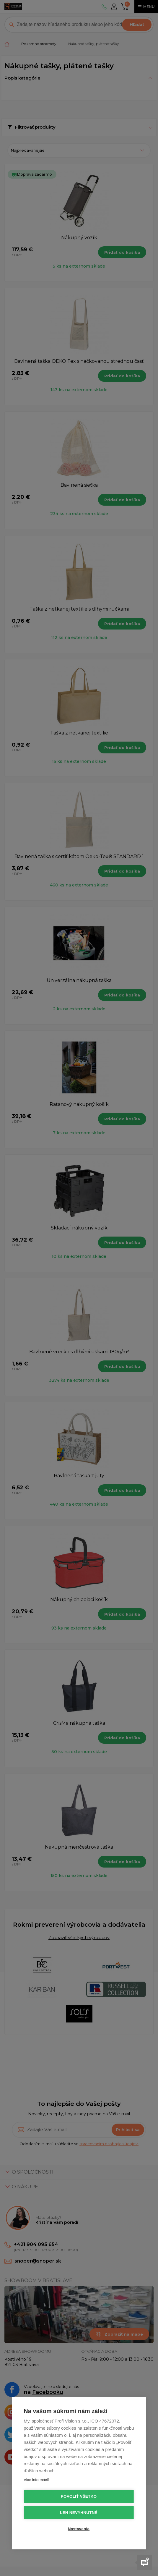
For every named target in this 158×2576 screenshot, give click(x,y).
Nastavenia (78, 2529)
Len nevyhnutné (78, 2512)
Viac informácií (36, 2480)
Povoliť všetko (79, 2496)
